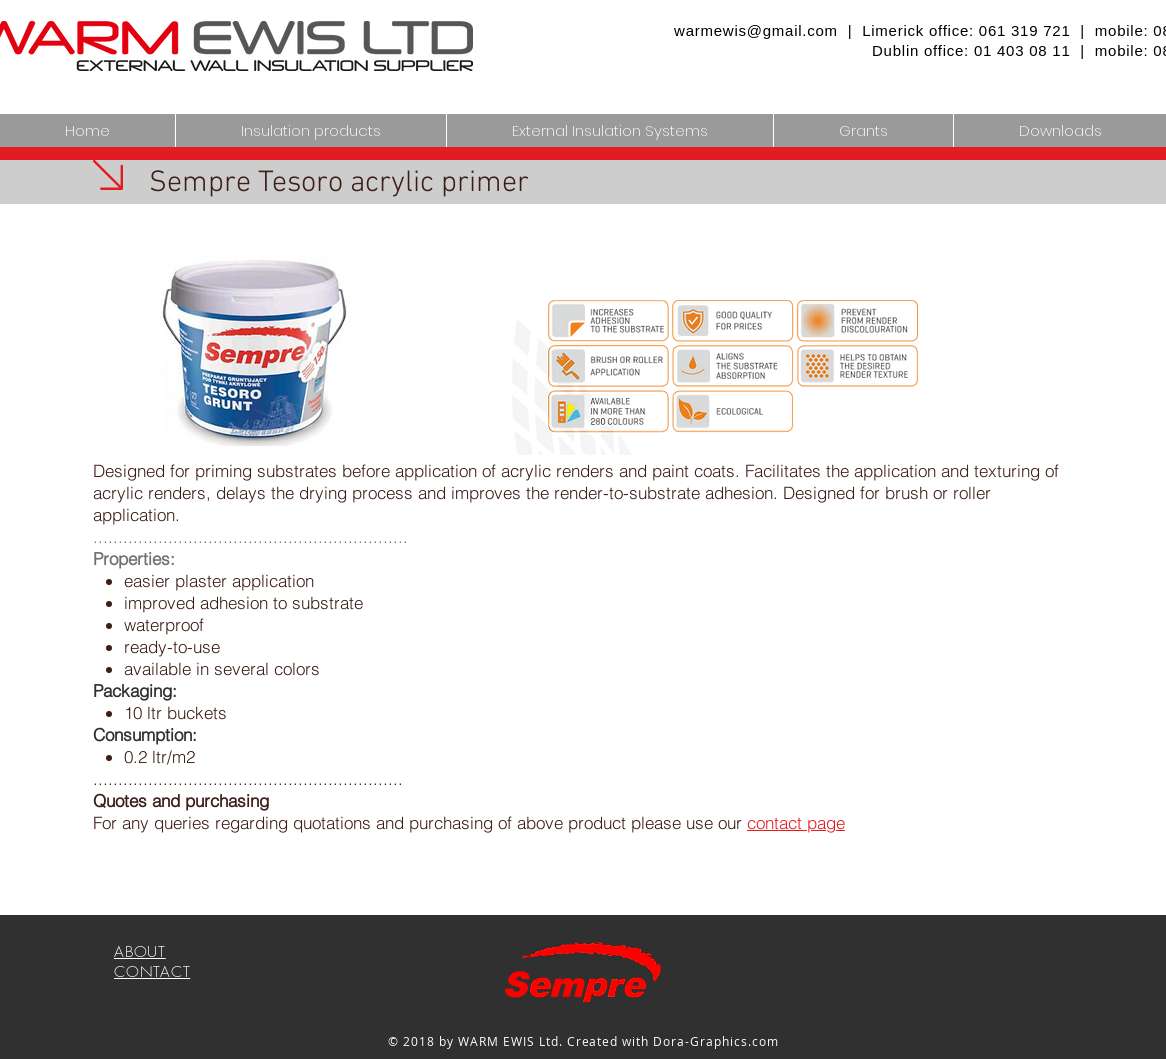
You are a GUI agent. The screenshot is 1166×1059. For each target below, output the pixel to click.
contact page (796, 822)
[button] (609, 130)
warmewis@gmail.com (756, 30)
